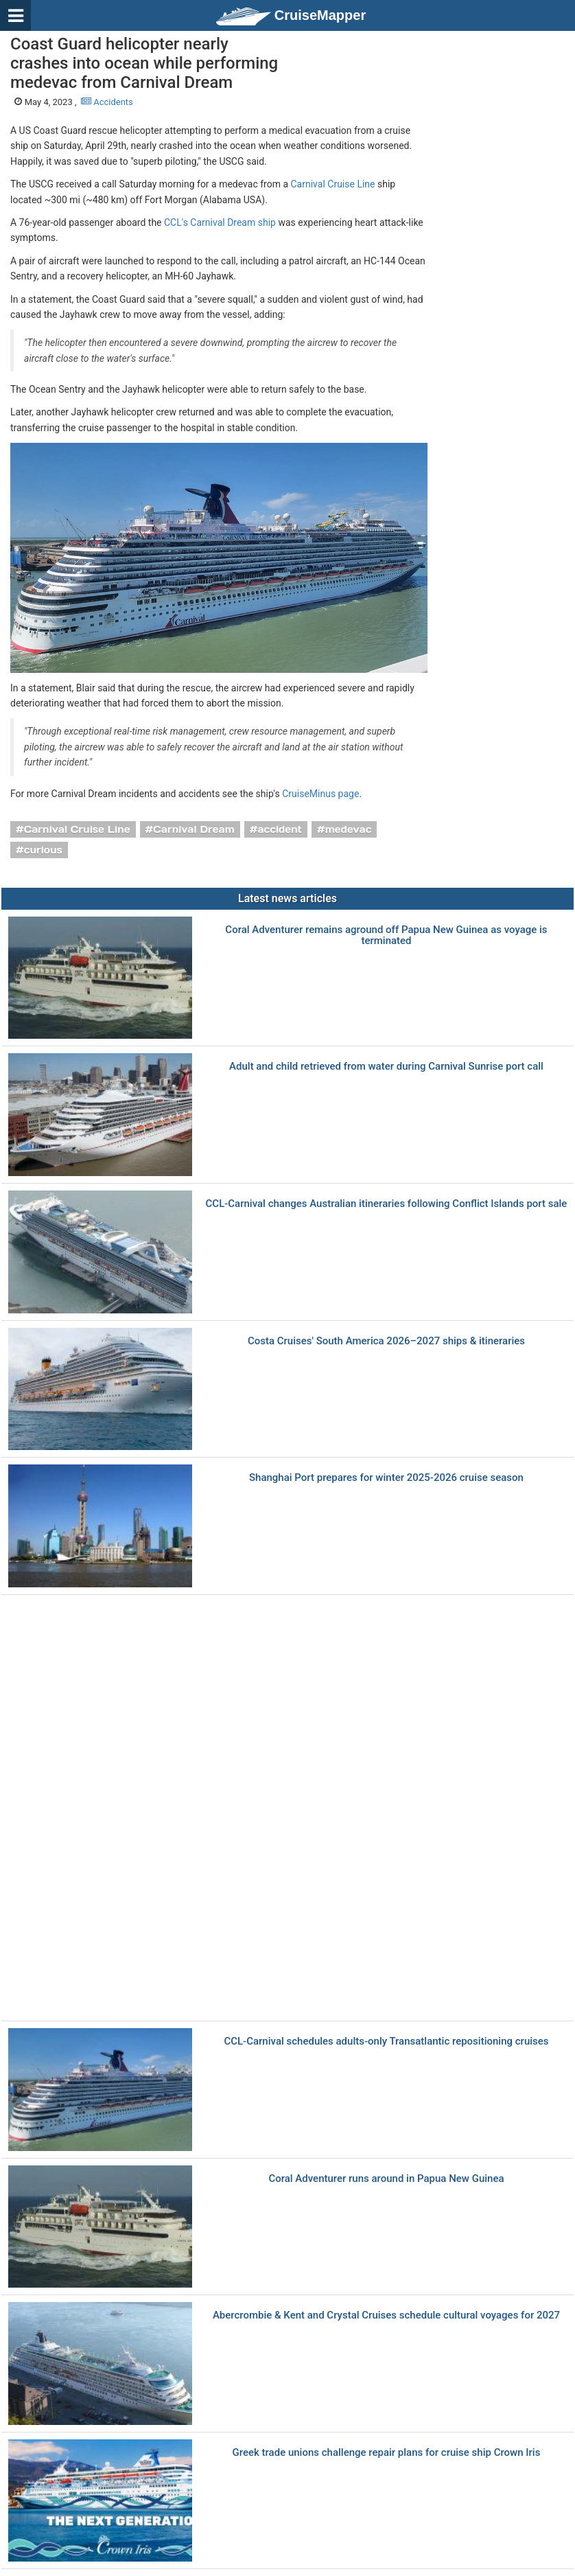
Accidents (107, 102)
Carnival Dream (193, 829)
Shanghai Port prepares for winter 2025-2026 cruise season (386, 1478)
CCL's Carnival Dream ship (220, 222)
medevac (348, 829)
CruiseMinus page (320, 793)
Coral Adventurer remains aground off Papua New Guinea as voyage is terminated (386, 935)
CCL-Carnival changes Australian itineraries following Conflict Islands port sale (386, 1204)
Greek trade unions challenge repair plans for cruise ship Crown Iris (387, 2453)
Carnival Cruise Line (333, 184)
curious (43, 850)
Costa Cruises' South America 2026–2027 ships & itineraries (386, 1341)
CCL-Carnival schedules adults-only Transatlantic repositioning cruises (386, 2041)
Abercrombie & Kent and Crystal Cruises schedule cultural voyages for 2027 (386, 2315)
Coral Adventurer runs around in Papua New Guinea (386, 2179)
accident (279, 829)
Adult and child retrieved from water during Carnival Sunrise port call (386, 1066)
